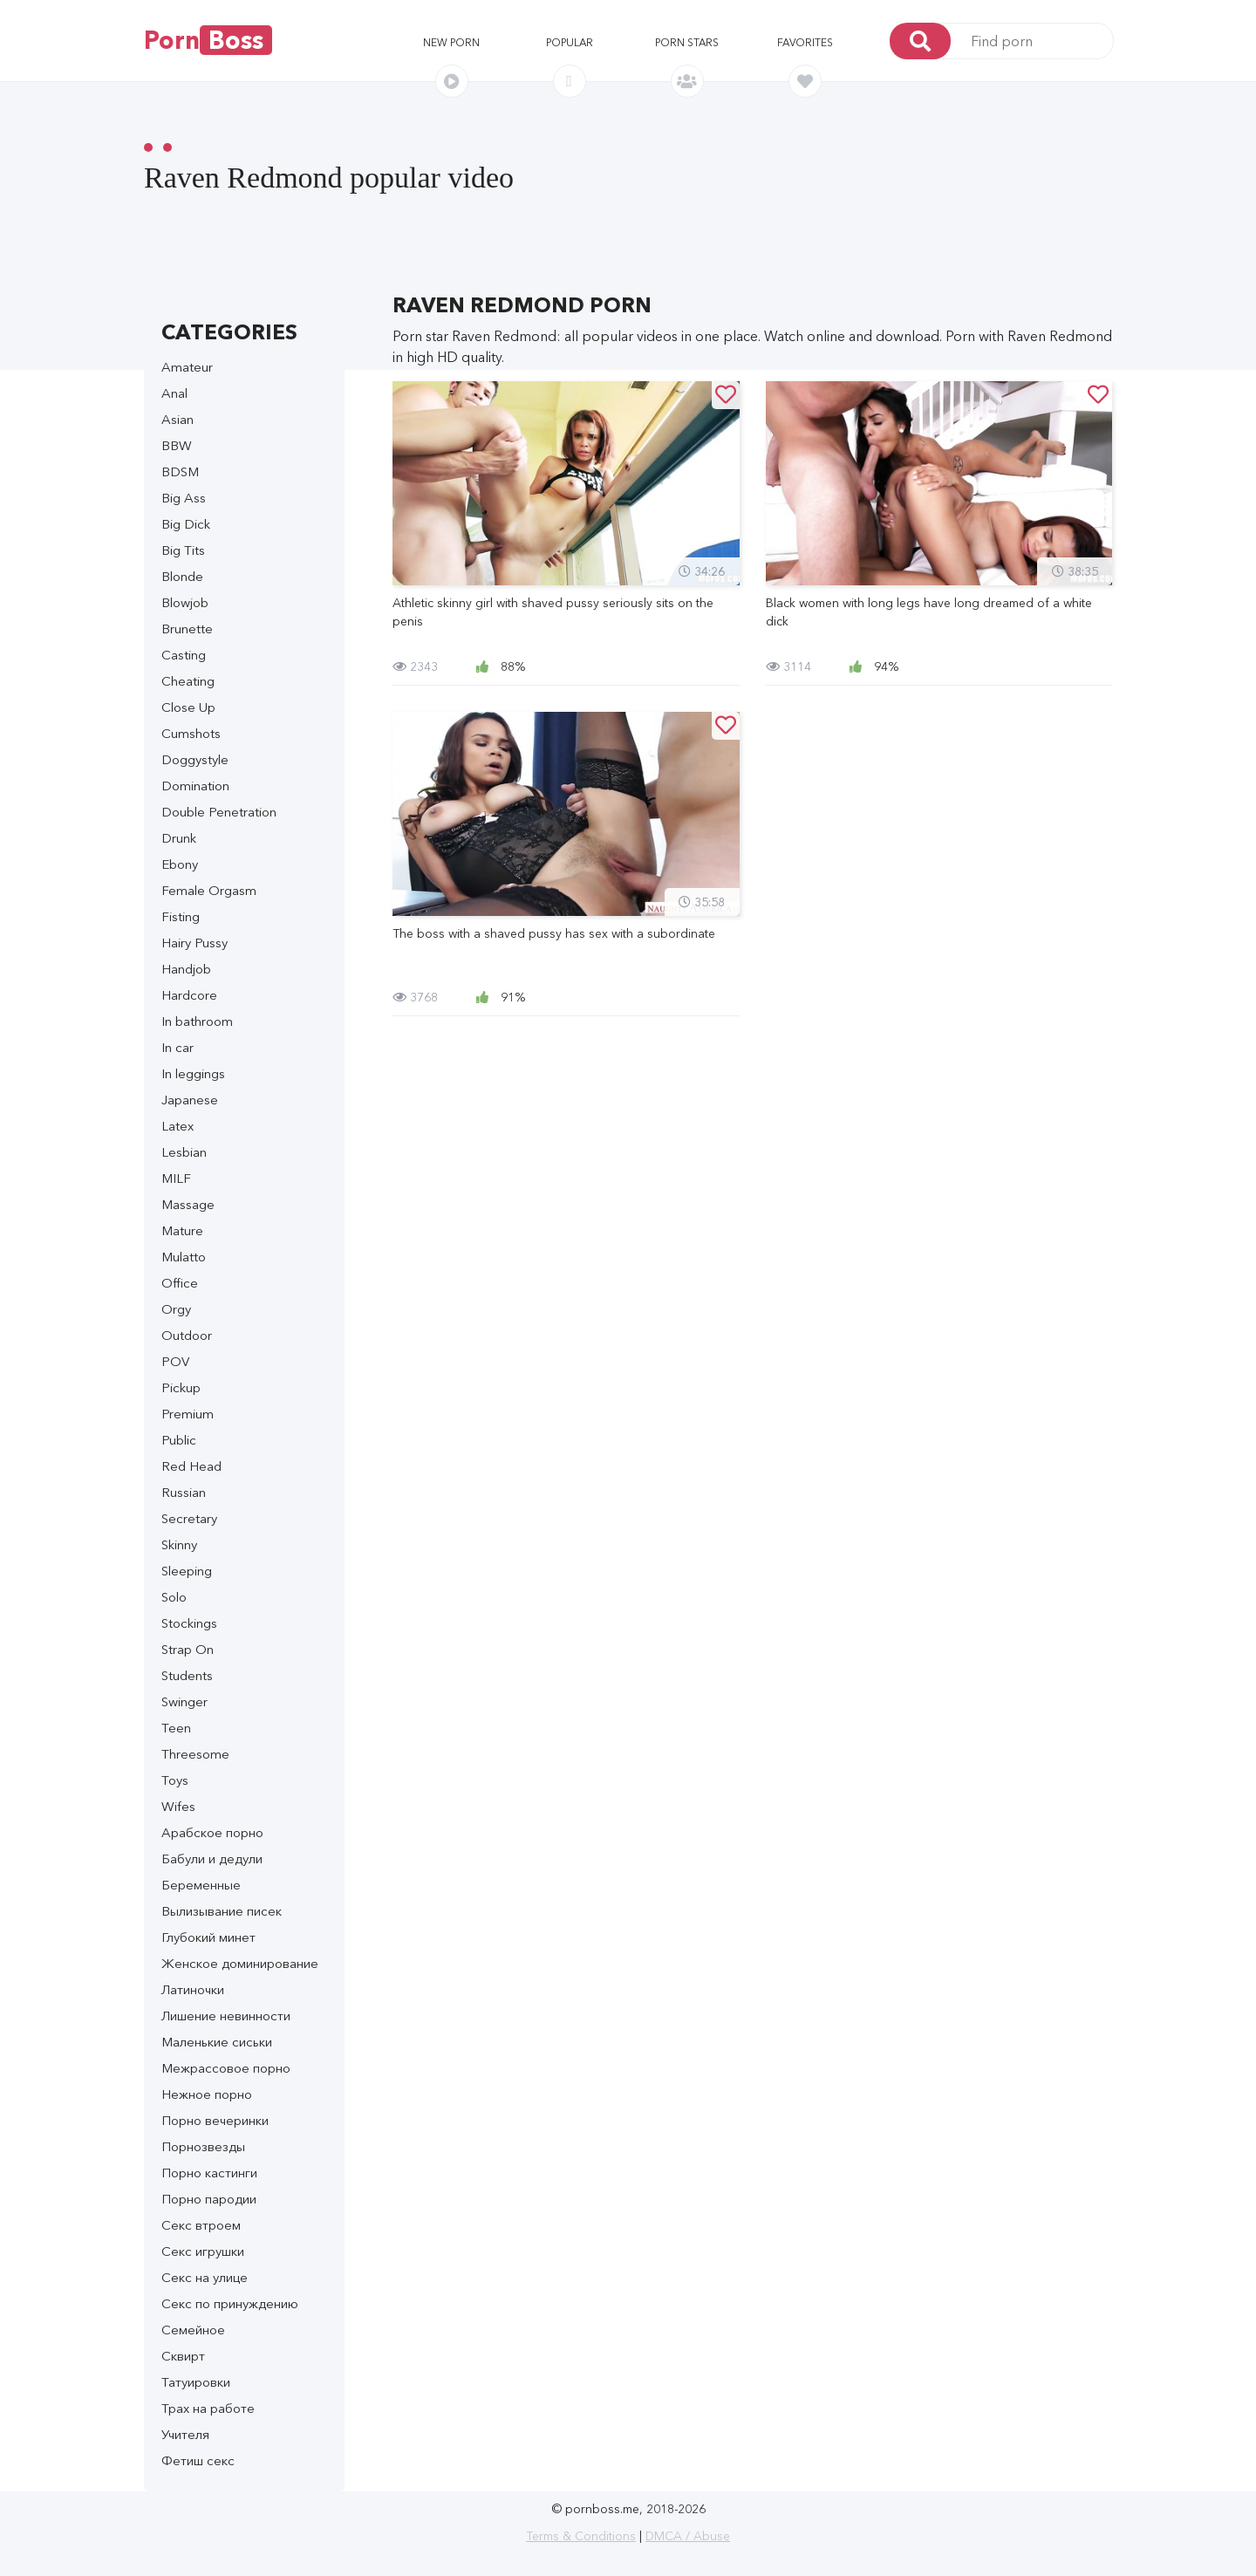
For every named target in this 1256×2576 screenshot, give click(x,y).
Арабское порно (212, 1832)
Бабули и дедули (212, 1858)
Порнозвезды (203, 2146)
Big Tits (183, 550)
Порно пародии (208, 2198)
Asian (177, 419)
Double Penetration (218, 811)
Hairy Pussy (194, 942)
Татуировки (195, 2382)
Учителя (185, 2434)
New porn (451, 42)
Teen (176, 1727)
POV (175, 1361)
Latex (177, 1125)
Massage (188, 1204)
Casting (183, 654)
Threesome (195, 1754)
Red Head (191, 1466)
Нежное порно (206, 2094)
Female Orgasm (208, 890)
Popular (569, 42)
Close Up (188, 707)
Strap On (187, 1649)
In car (177, 1047)
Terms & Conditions (581, 2536)
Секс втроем (201, 2225)
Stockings (189, 1623)
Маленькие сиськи (216, 2041)
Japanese (189, 1099)
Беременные (201, 1884)
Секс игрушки (202, 2251)
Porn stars (687, 42)
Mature (182, 1230)
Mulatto (183, 1256)
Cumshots (191, 733)
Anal (174, 393)
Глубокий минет (208, 1937)
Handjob (186, 968)
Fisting (180, 916)
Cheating (188, 681)
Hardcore (189, 995)
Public (178, 1439)
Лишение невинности (225, 2015)
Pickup (181, 1387)
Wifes (178, 1806)
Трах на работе (208, 2408)
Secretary (189, 1518)
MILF (176, 1178)
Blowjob (184, 602)
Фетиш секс (198, 2460)
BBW (176, 445)
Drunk (178, 838)
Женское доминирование (239, 1963)
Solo (174, 1597)
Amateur (187, 367)
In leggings (193, 1073)
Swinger (184, 1701)
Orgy (176, 1309)
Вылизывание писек (221, 1911)
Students (187, 1675)
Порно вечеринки (215, 2120)
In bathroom (197, 1021)
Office (179, 1282)
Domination (195, 785)
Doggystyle (195, 759)
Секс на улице (204, 2277)
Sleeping (186, 1570)
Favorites (805, 42)
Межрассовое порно (225, 2068)
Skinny (179, 1544)
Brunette (187, 628)
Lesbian (184, 1152)
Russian (183, 1492)
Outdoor (186, 1335)
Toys (174, 1780)
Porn (208, 40)
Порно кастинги (209, 2172)
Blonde (182, 576)
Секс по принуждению (229, 2303)
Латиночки (192, 1989)
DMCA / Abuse (687, 2536)
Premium (187, 1413)
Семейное (193, 2329)
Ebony (179, 864)
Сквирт (183, 2355)
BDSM (180, 471)
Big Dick (185, 524)
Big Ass (183, 497)
